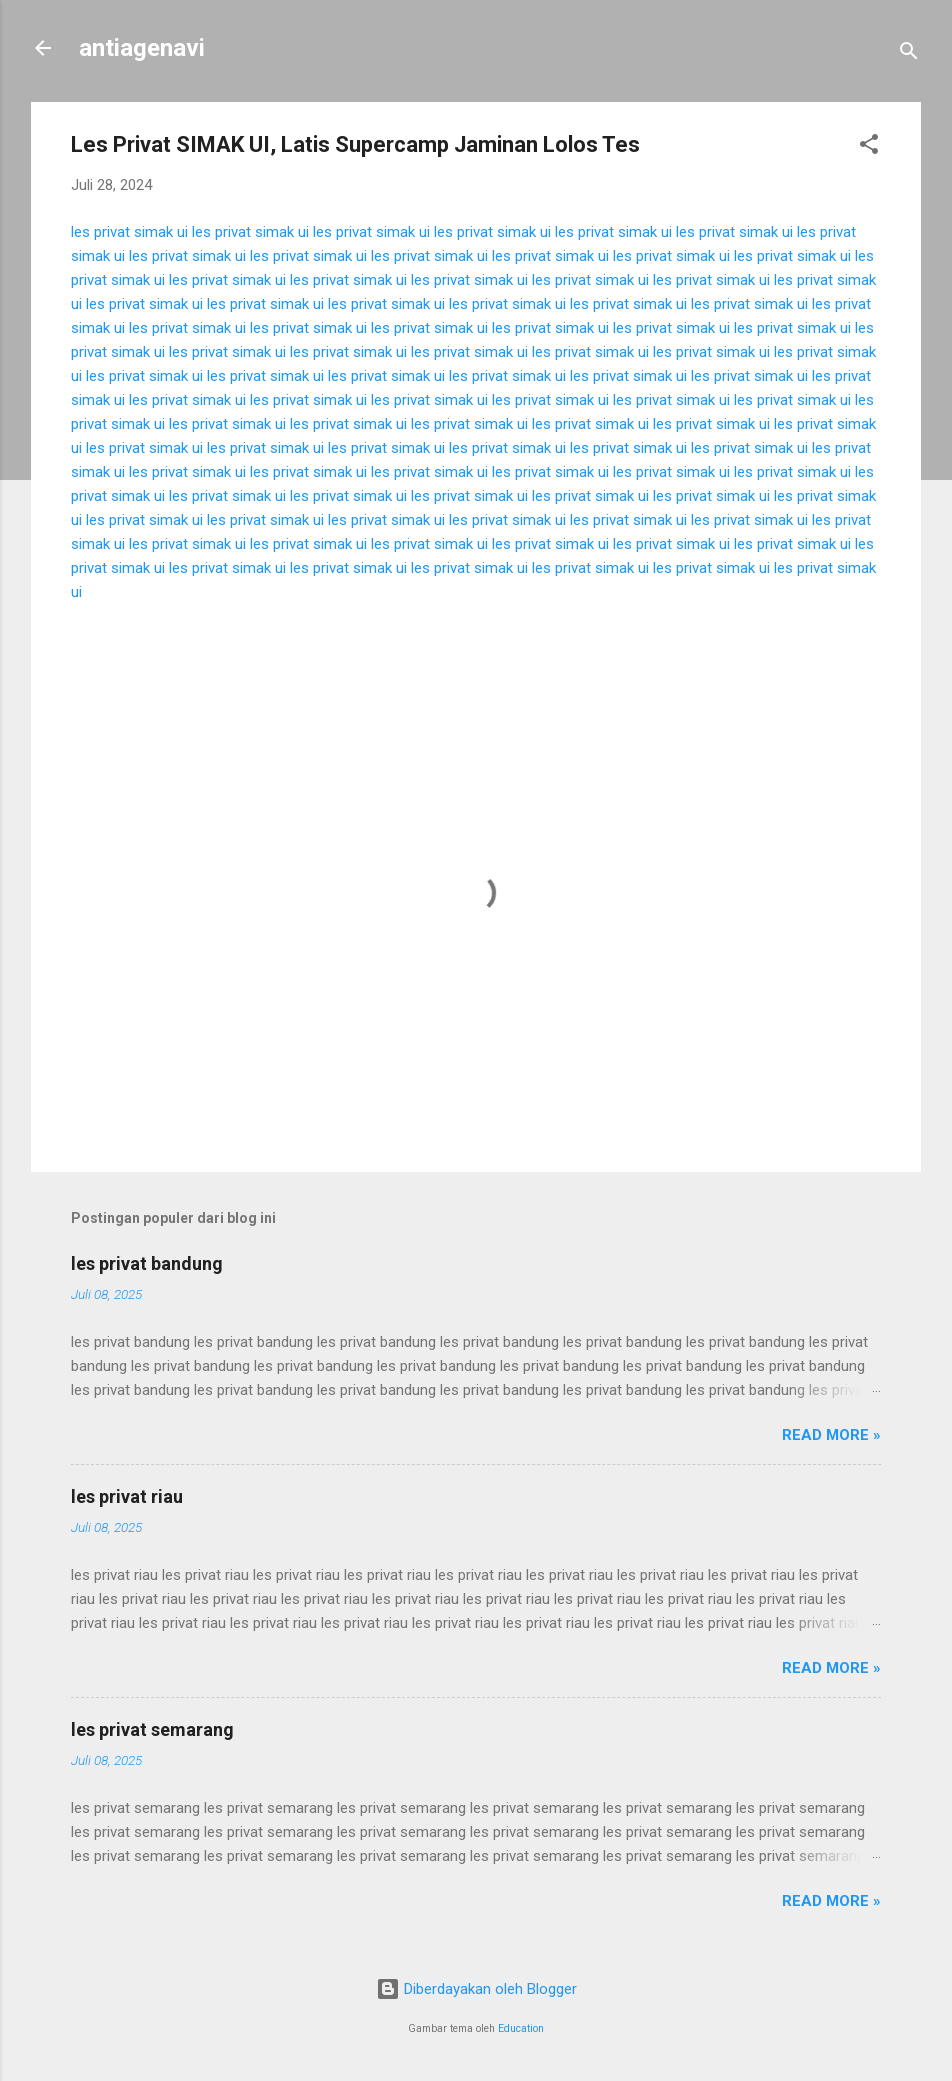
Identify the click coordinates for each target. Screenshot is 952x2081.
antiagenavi (142, 48)
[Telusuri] (909, 54)
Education (521, 2028)
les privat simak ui (129, 232)
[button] (869, 147)
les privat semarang (152, 1729)
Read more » (831, 1435)
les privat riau (127, 1496)
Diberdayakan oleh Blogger (476, 1989)
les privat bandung (147, 1263)
